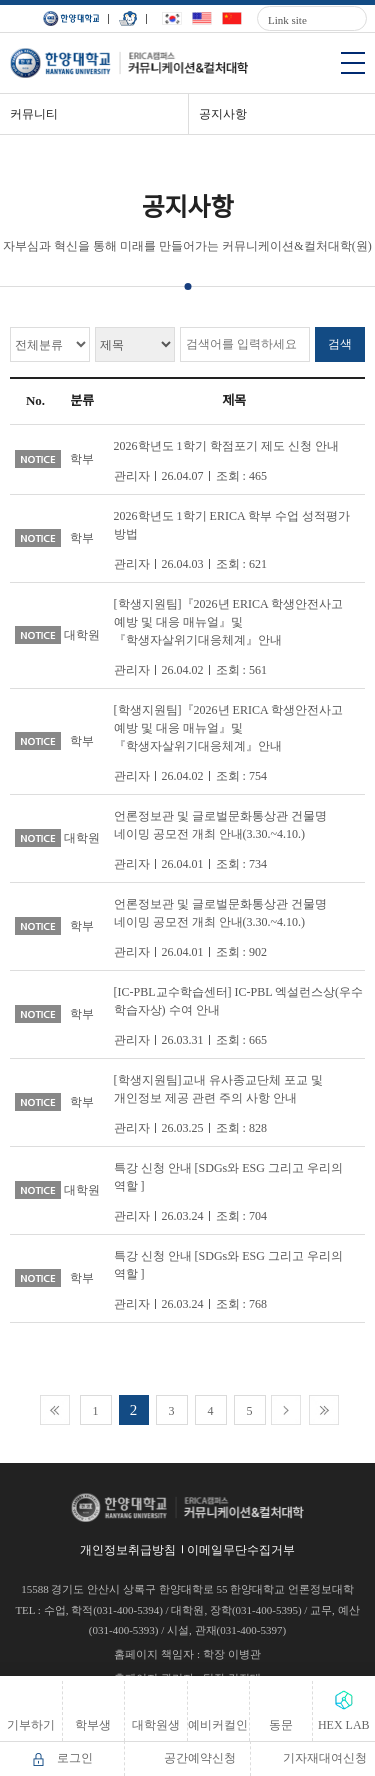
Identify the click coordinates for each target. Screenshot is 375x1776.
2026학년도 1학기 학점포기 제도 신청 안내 (226, 446)
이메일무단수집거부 (241, 1550)
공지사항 (223, 114)
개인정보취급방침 (128, 1550)
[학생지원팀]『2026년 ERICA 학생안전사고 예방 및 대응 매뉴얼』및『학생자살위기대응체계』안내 (228, 622)
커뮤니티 (34, 114)
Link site (287, 20)
